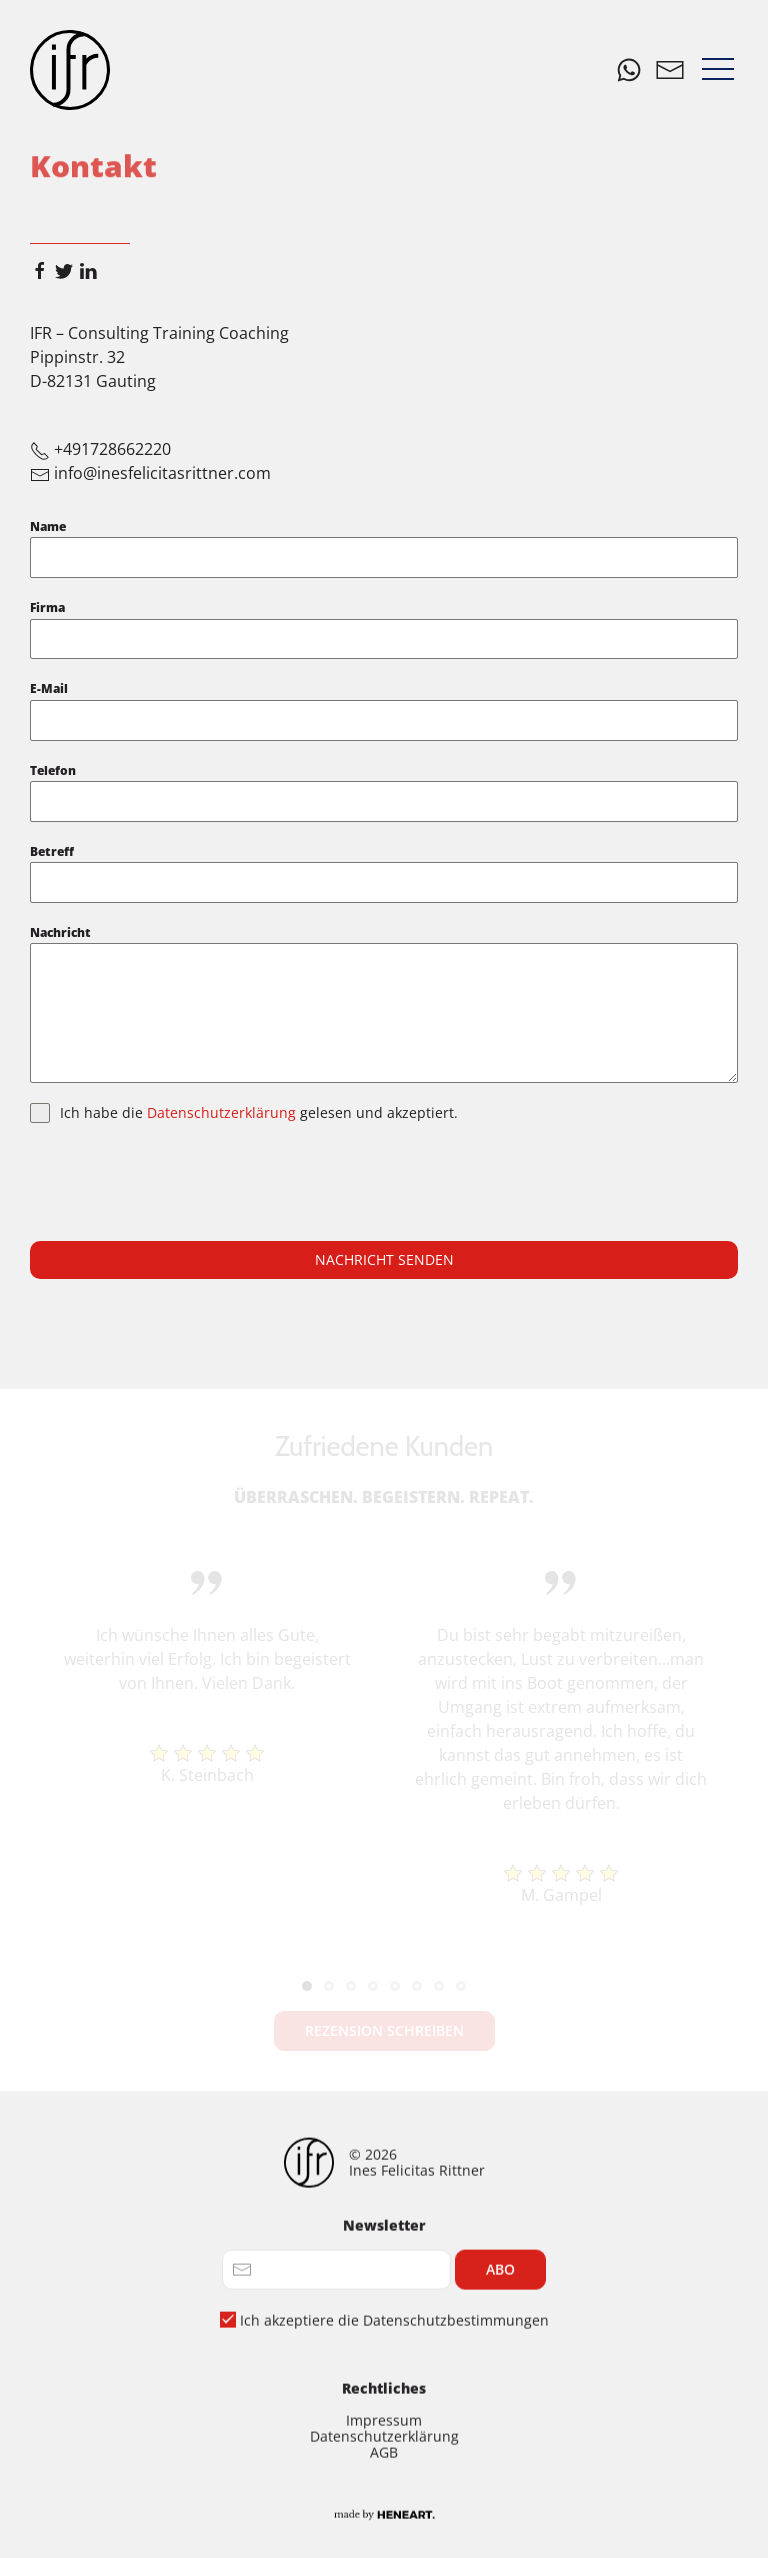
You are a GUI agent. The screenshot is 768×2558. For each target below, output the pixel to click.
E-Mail (49, 688)
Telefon (53, 770)
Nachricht (60, 932)
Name (48, 526)
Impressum (384, 2508)
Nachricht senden (384, 1259)
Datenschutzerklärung (223, 1112)
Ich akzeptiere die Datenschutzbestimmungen (394, 2408)
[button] (718, 70)
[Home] (70, 70)
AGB (384, 2540)
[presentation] (182, 1182)
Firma (47, 607)
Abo (500, 2357)
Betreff (52, 851)
